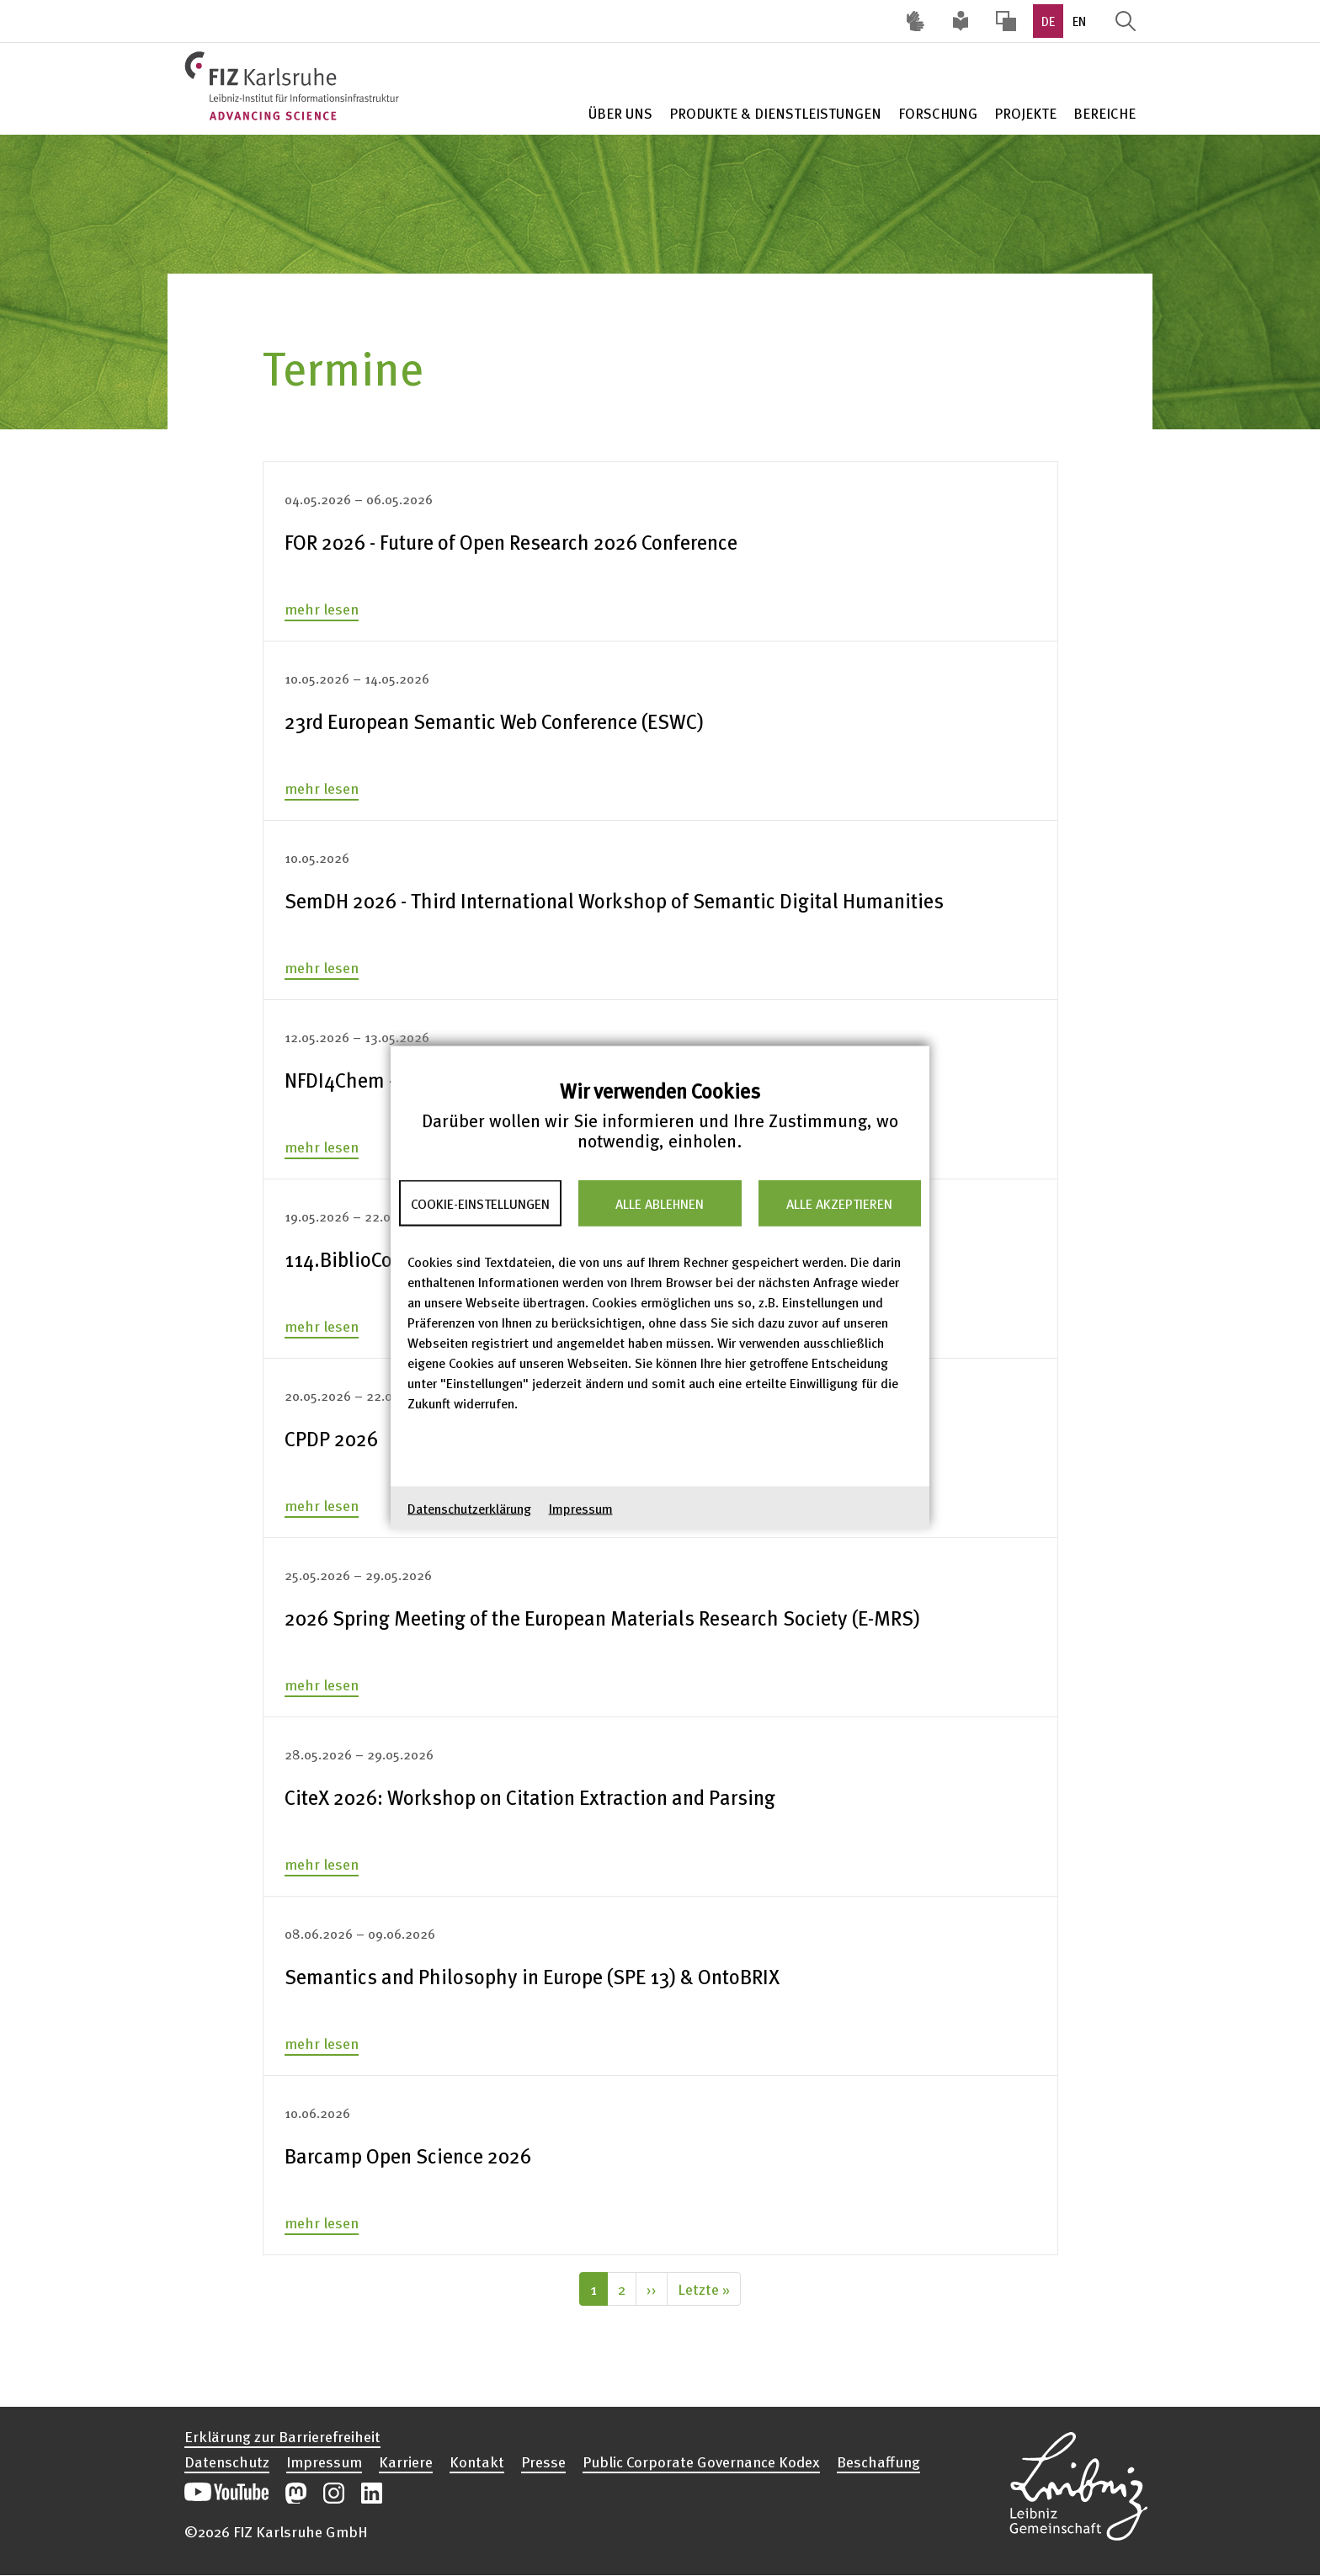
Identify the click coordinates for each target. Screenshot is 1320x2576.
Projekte (1025, 113)
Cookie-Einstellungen (480, 1203)
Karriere (406, 2461)
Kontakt (477, 2461)
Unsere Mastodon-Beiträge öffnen (295, 2493)
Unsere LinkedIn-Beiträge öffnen (371, 2493)
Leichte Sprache (960, 21)
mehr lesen (322, 608)
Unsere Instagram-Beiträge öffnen (333, 2493)
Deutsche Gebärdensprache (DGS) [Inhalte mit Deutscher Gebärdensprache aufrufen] (915, 21)
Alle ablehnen (659, 1203)
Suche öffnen (1125, 21)
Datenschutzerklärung (469, 1508)
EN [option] (1079, 21)
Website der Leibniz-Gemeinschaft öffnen (1078, 2483)
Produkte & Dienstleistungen (775, 113)
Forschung (937, 113)
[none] (660, 542)
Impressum (581, 1508)
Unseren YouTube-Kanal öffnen (226, 2493)
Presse (543, 2461)
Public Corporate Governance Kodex (701, 2461)
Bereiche (1104, 113)
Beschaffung (878, 2461)
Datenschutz (226, 2461)
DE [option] (1048, 21)
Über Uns (620, 113)
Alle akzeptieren (839, 1203)
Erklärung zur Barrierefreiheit (282, 2436)
